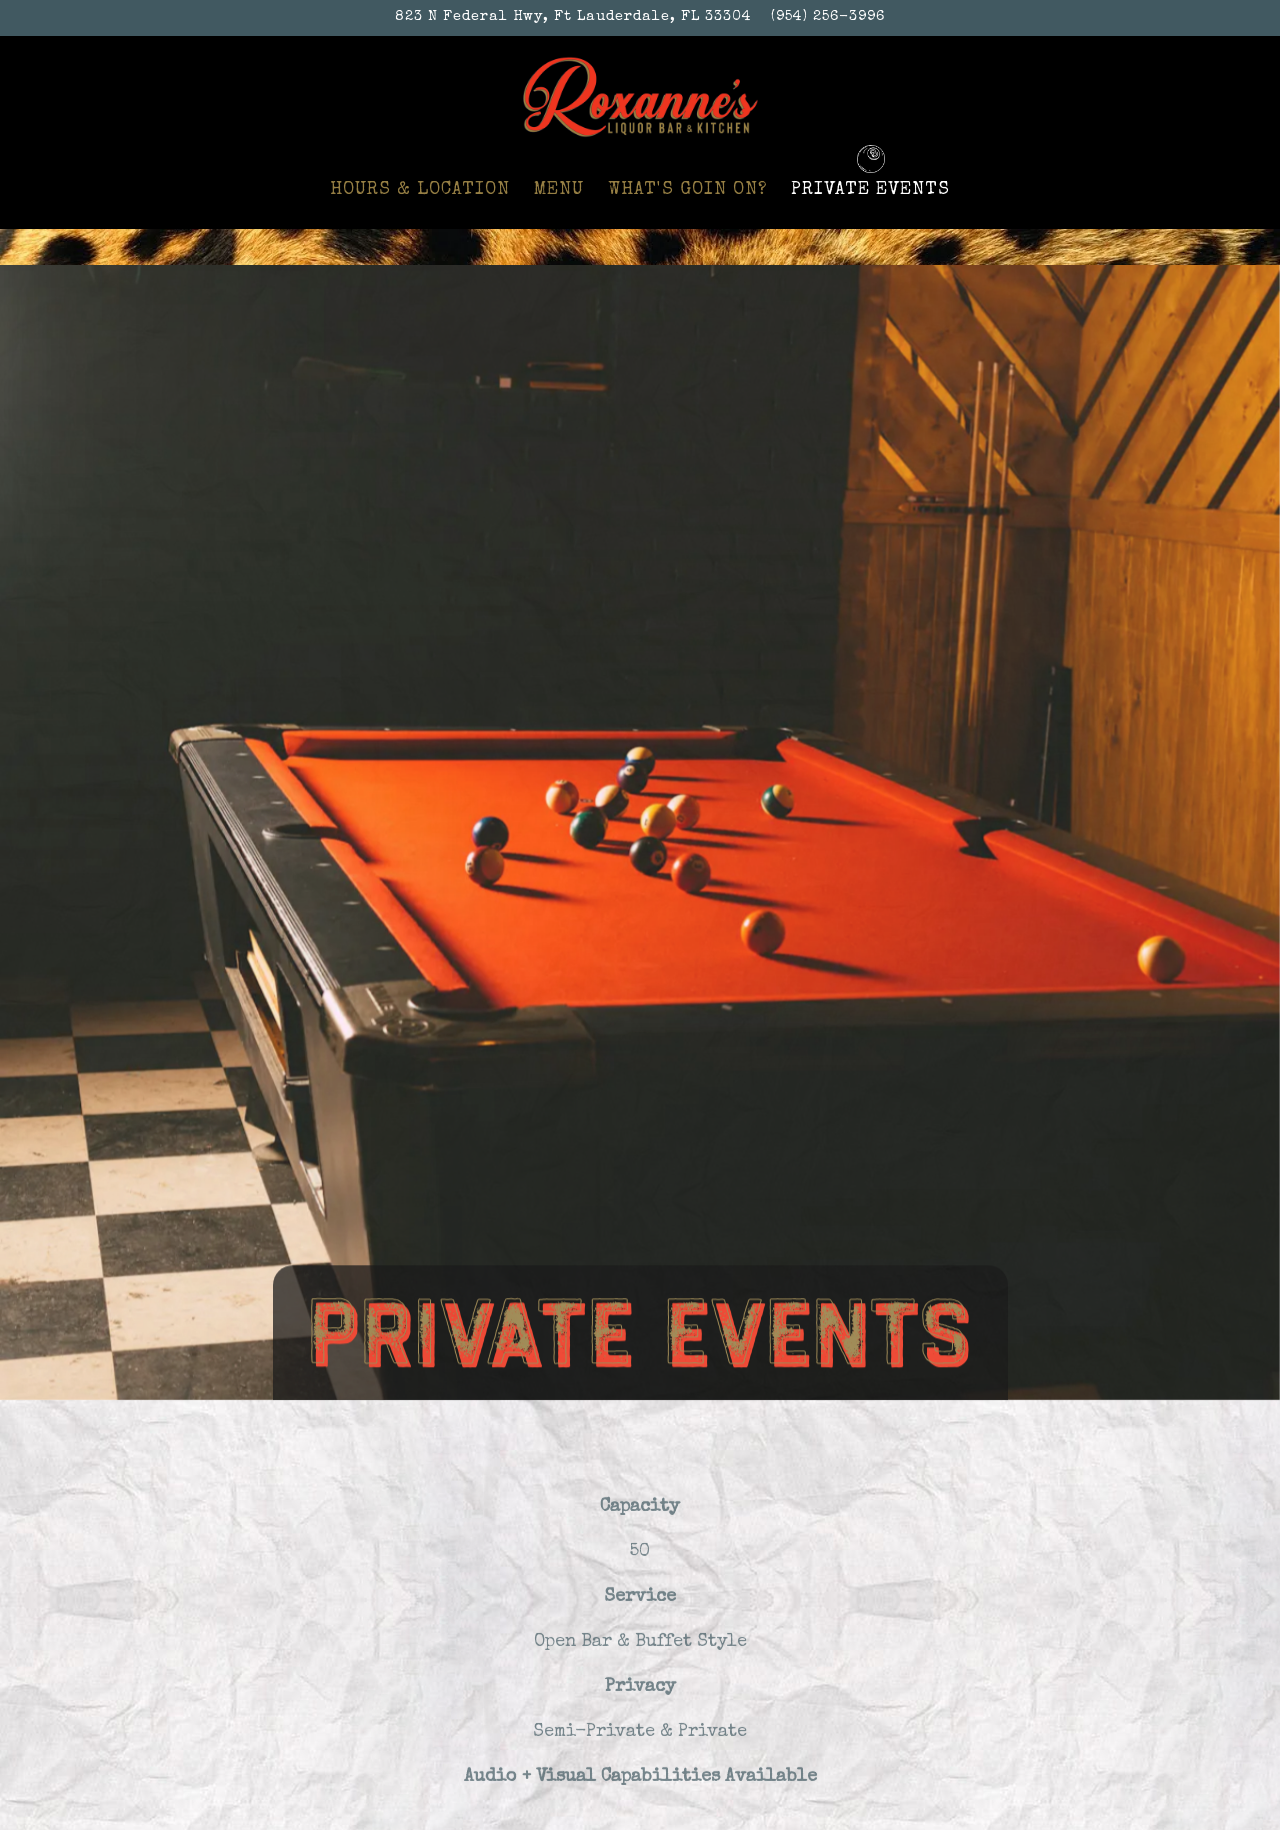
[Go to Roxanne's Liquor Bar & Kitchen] (573, 18)
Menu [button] (559, 190)
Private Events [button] (870, 190)
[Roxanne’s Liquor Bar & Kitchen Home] (640, 95)
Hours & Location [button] (420, 190)
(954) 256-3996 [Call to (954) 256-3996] (828, 17)
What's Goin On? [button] (687, 190)
